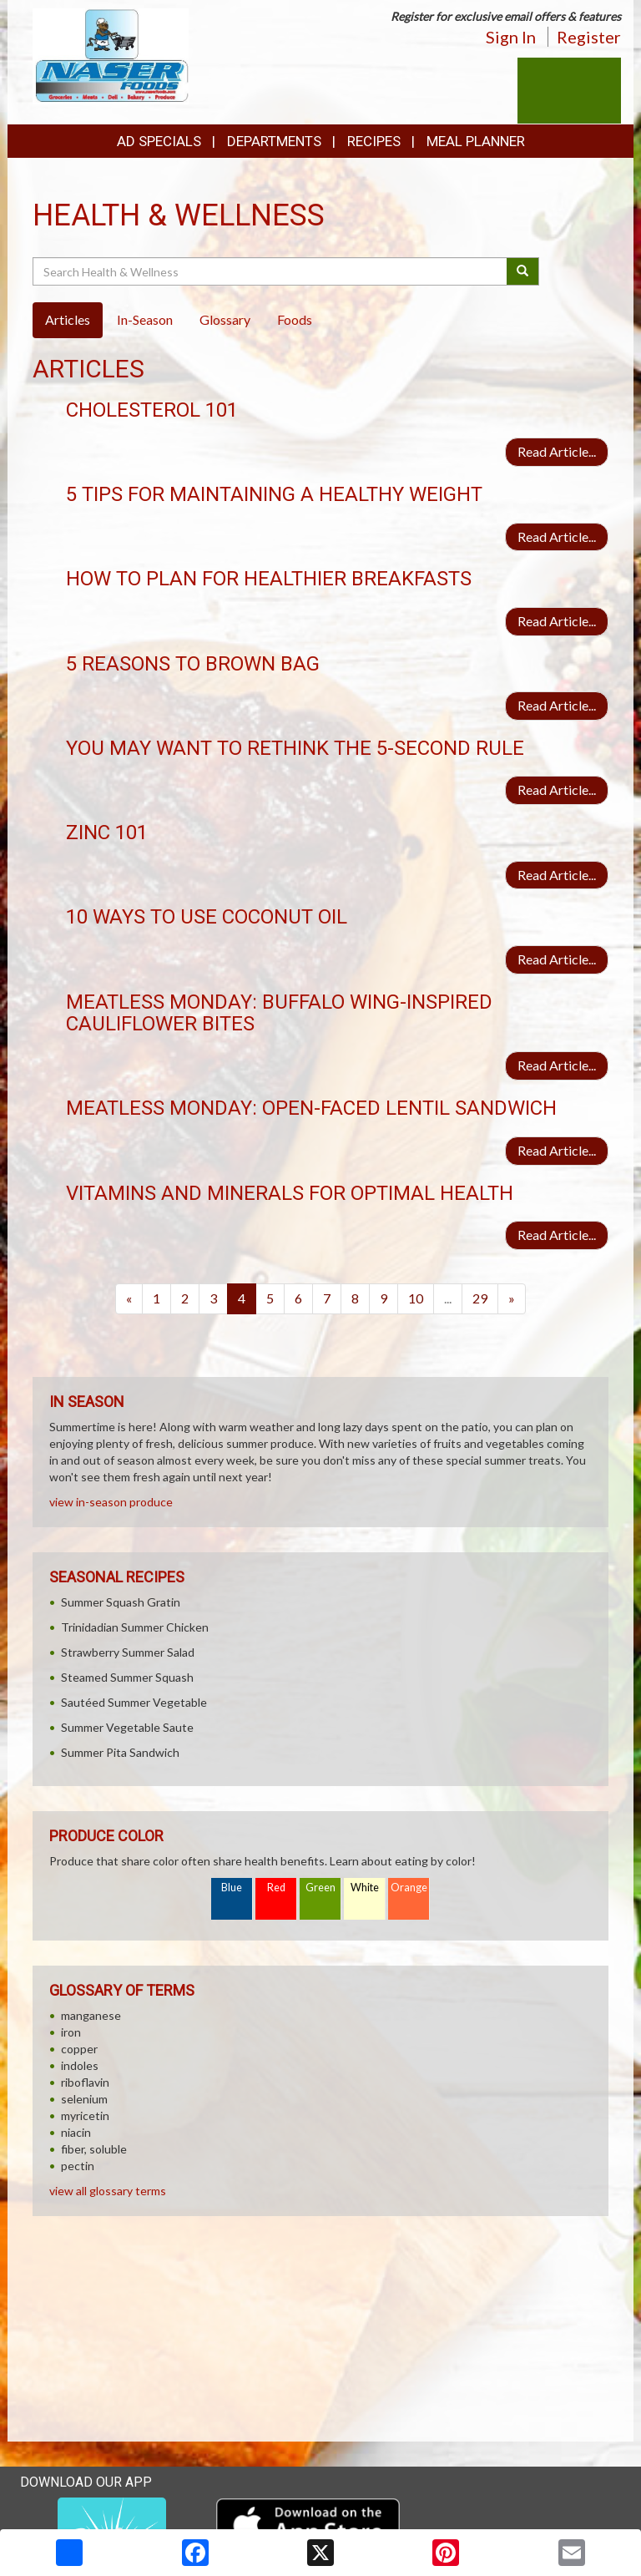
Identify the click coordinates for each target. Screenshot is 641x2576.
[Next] (511, 1298)
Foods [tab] (294, 319)
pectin (77, 2165)
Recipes (374, 141)
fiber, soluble (94, 2149)
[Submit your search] (523, 271)
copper (79, 2049)
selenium (84, 2099)
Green (320, 1887)
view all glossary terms (107, 2191)
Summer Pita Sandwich (120, 1752)
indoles (79, 2065)
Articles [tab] (67, 319)
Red (276, 1887)
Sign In (511, 37)
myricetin (85, 2115)
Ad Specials (159, 141)
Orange (409, 1887)
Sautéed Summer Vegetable (134, 1702)
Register (589, 37)
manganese (91, 2015)
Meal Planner (475, 141)
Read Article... (556, 451)
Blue (231, 1887)
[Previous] (129, 1298)
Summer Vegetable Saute (127, 1727)
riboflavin (85, 2082)
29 (479, 1298)
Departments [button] (274, 141)
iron (71, 2032)
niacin (76, 2132)
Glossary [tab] (224, 319)
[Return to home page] (111, 55)
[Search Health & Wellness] (271, 271)
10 (415, 1298)
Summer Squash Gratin (120, 1602)
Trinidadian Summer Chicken (135, 1627)
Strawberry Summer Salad (127, 1652)
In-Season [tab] (145, 319)
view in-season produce (111, 1502)
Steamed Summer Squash (127, 1677)
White (365, 1887)
